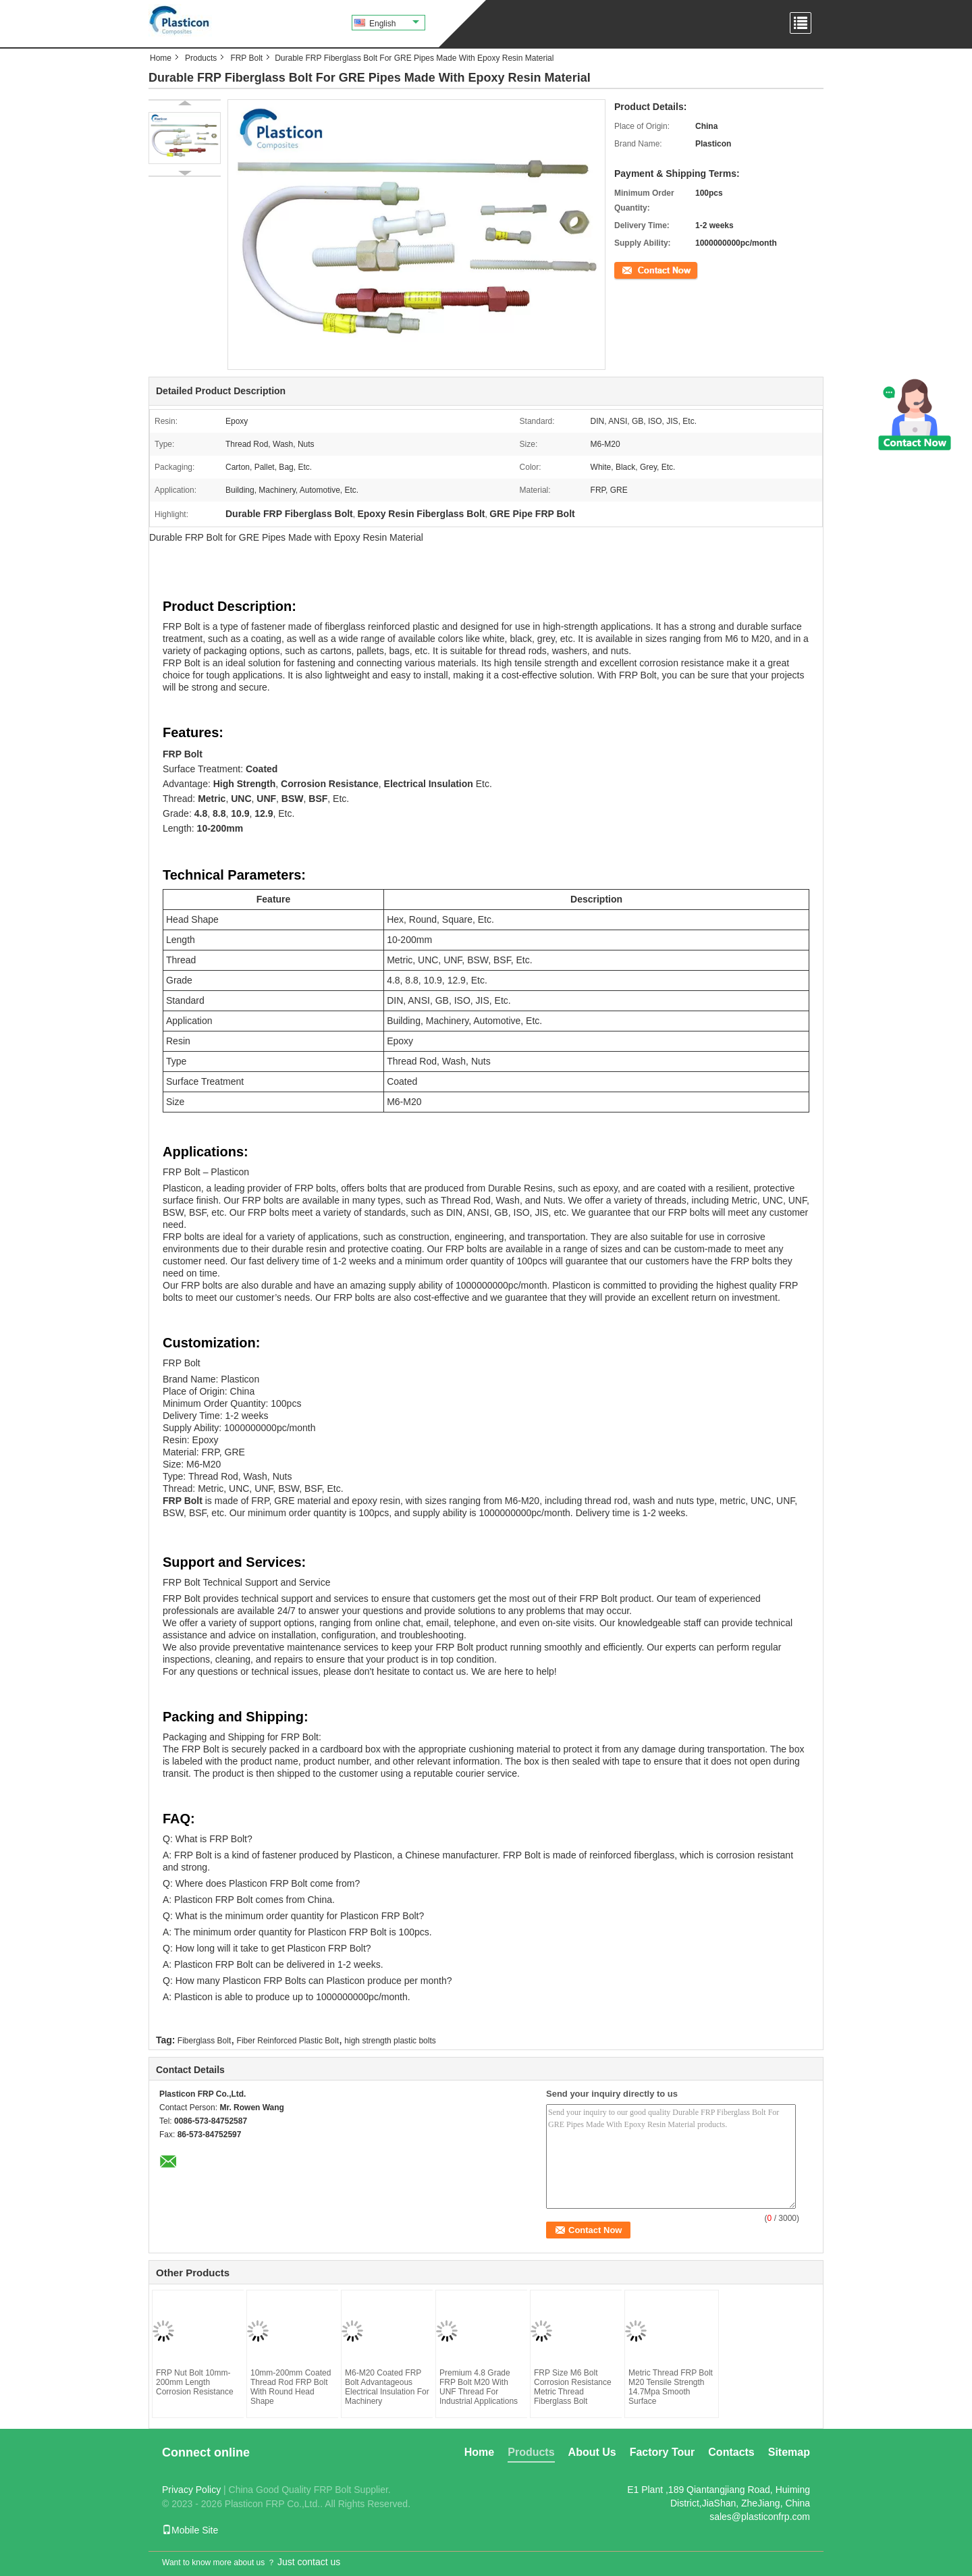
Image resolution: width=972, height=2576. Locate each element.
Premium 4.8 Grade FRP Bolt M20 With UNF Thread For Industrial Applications (478, 2387)
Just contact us (308, 2561)
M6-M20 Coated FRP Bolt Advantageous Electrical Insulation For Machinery (387, 2387)
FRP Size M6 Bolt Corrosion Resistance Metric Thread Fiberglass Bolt (573, 2387)
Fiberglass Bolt (204, 2040)
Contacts (731, 2452)
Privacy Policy (191, 2489)
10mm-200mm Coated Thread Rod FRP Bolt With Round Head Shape (290, 2387)
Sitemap (789, 2452)
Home (160, 58)
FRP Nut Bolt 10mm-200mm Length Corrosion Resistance (195, 2382)
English (394, 23)
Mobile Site (190, 2530)
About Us (592, 2452)
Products (201, 58)
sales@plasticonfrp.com (759, 2516)
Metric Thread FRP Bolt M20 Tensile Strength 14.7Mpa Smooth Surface (670, 2387)
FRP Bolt (246, 58)
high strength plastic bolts (389, 2040)
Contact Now (637, 269)
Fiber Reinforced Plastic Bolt (288, 2040)
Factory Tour (662, 2452)
